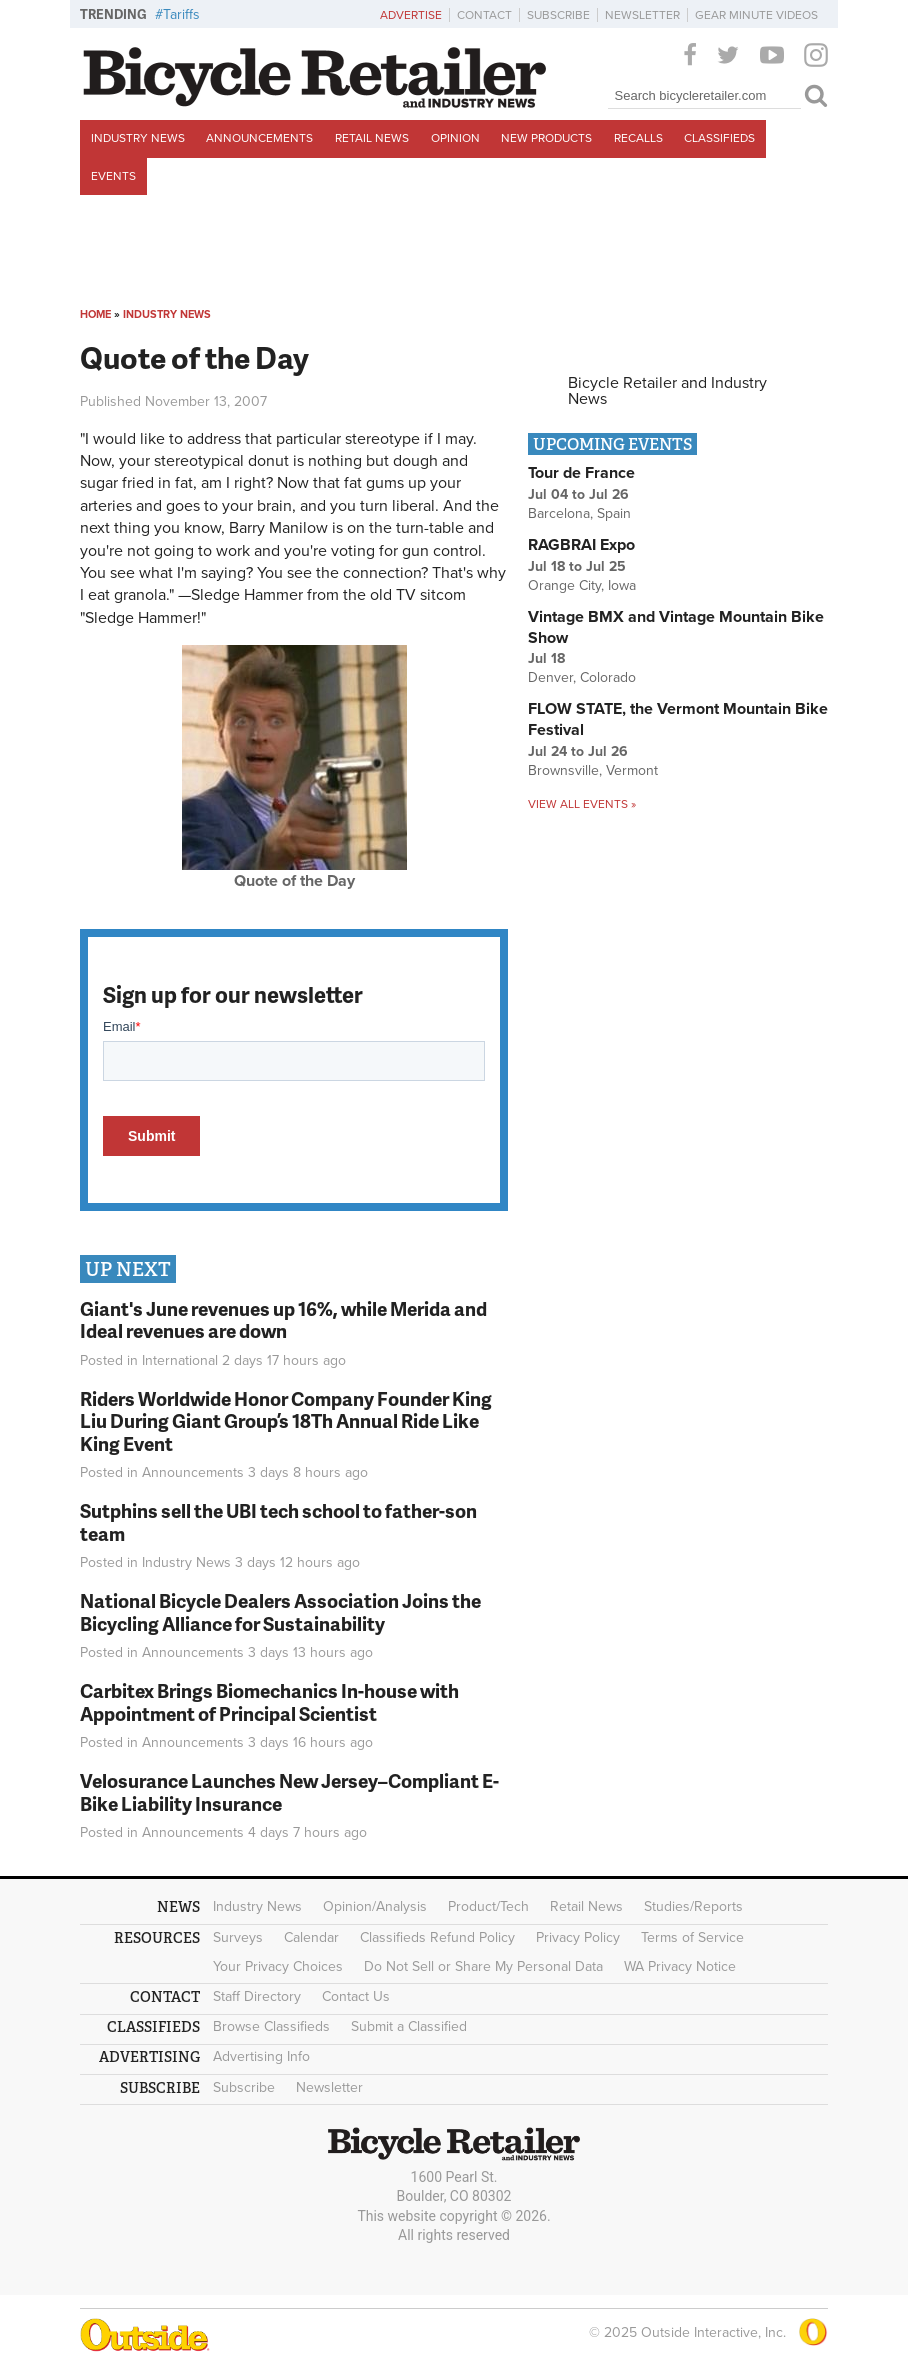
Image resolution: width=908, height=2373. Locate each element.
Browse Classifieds (271, 2026)
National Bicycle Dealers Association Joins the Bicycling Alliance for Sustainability (280, 1612)
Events (113, 176)
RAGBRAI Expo (581, 545)
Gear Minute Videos (756, 15)
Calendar (311, 1937)
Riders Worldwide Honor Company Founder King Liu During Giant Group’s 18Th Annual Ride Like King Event (286, 1421)
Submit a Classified (409, 2026)
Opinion (455, 138)
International (180, 1360)
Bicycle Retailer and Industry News (667, 391)
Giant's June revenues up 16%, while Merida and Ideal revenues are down (283, 1320)
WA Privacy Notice (680, 1966)
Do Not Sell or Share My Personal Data (483, 1966)
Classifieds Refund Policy (437, 1937)
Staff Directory (257, 1996)
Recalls (638, 138)
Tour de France (581, 473)
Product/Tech (488, 1906)
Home (95, 314)
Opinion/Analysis (375, 1906)
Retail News (372, 138)
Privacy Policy (578, 1937)
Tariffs (181, 14)
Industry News (138, 138)
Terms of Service (692, 1937)
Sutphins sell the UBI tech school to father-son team (278, 1522)
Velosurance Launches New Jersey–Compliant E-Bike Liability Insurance (289, 1792)
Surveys (238, 1937)
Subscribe (558, 15)
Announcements (259, 138)
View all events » (582, 804)
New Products (546, 138)
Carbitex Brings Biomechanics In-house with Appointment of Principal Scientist (269, 1702)
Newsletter (642, 15)
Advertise (411, 15)
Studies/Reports (693, 1906)
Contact (484, 15)
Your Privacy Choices (278, 1966)
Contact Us (356, 1996)
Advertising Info (261, 2056)
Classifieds (719, 138)
